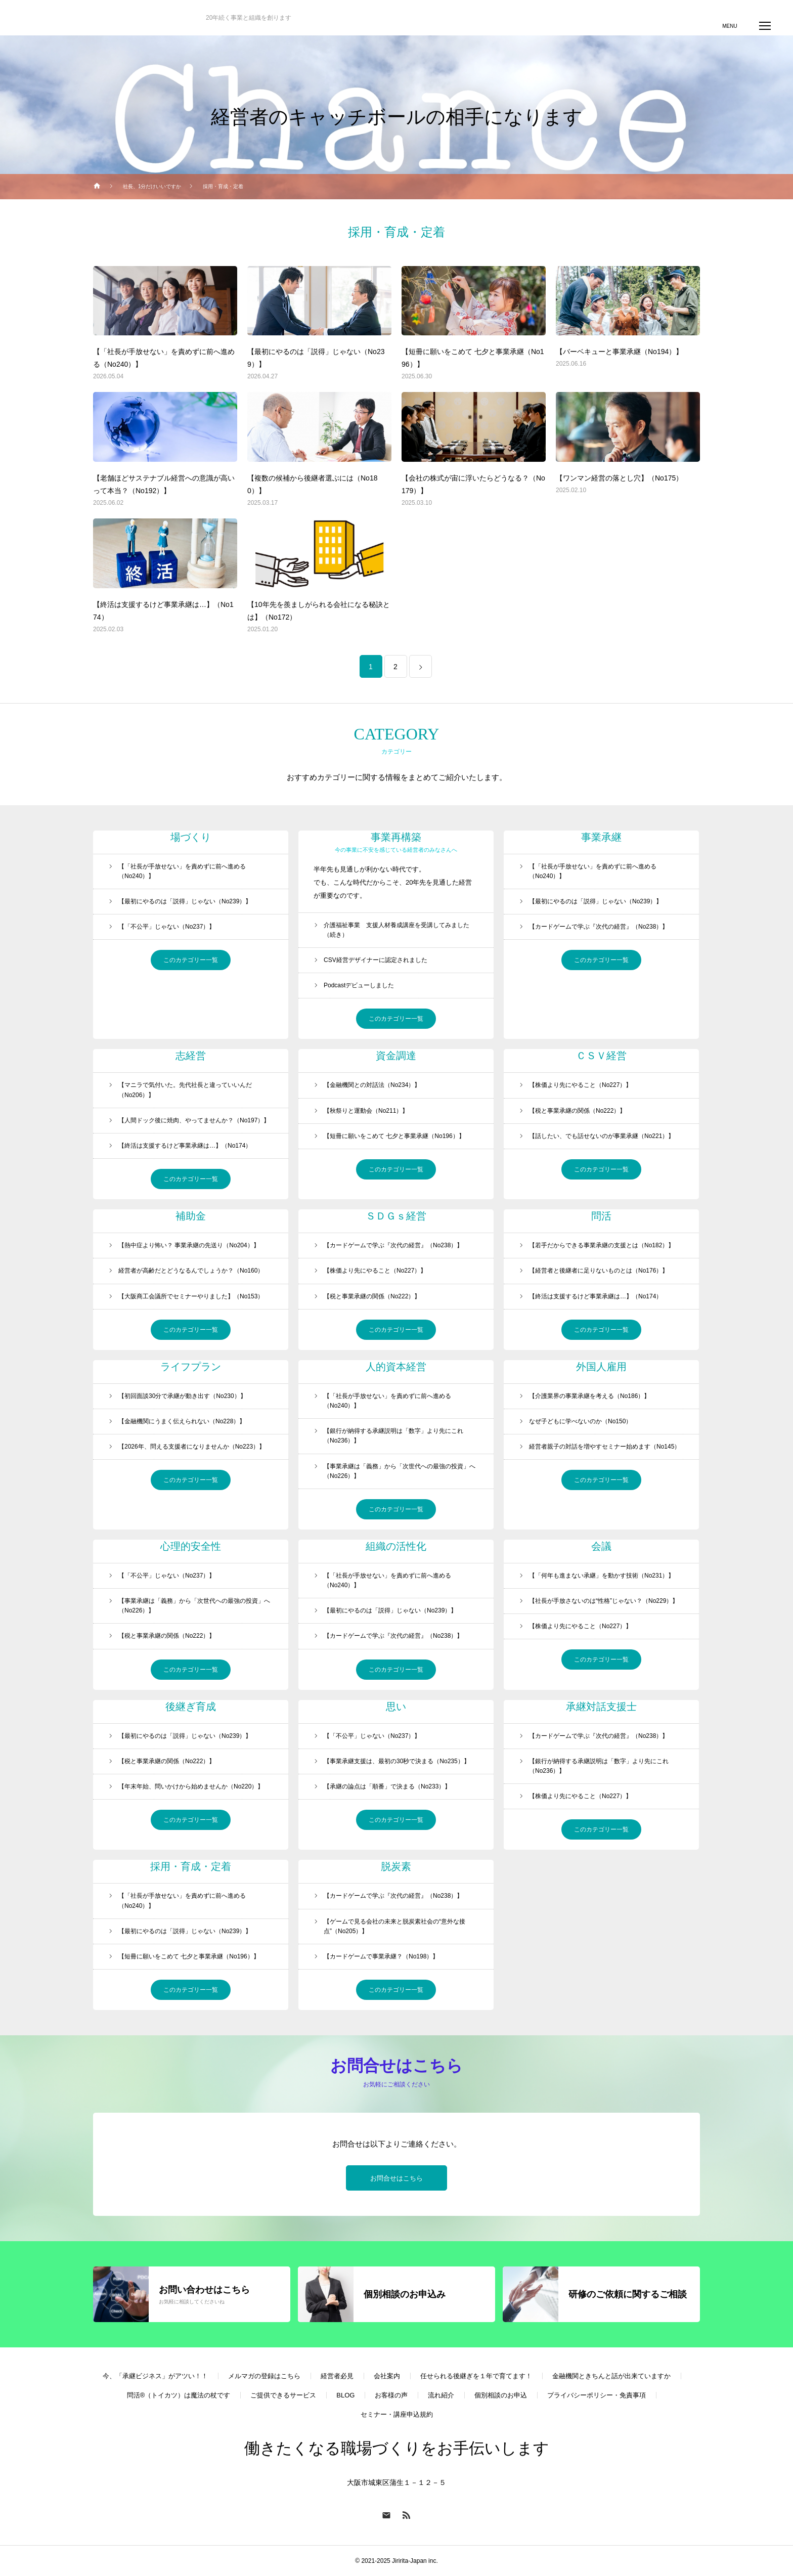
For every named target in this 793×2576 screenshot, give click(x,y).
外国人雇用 (601, 1366)
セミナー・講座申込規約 (397, 2415)
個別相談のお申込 (500, 2395)
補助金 (190, 1215)
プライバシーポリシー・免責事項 (596, 2395)
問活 (601, 1215)
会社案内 (387, 2376)
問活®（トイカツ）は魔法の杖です (179, 2395)
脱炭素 (396, 1866)
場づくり (190, 837)
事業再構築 (396, 837)
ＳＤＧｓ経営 (396, 1215)
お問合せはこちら (396, 2178)
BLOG (345, 2395)
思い (396, 1706)
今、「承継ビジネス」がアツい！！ (155, 2376)
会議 (601, 1546)
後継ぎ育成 (190, 1706)
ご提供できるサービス (283, 2395)
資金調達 (396, 1055)
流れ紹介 (441, 2395)
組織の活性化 (396, 1546)
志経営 (190, 1055)
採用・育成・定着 (190, 1866)
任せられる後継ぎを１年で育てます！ (476, 2376)
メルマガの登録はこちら (264, 2376)
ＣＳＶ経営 (601, 1055)
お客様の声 (391, 2395)
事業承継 (601, 837)
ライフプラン (190, 1366)
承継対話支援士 (601, 1706)
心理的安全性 (190, 1546)
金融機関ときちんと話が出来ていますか (611, 2376)
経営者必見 (337, 2376)
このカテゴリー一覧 (190, 960)
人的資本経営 (396, 1366)
